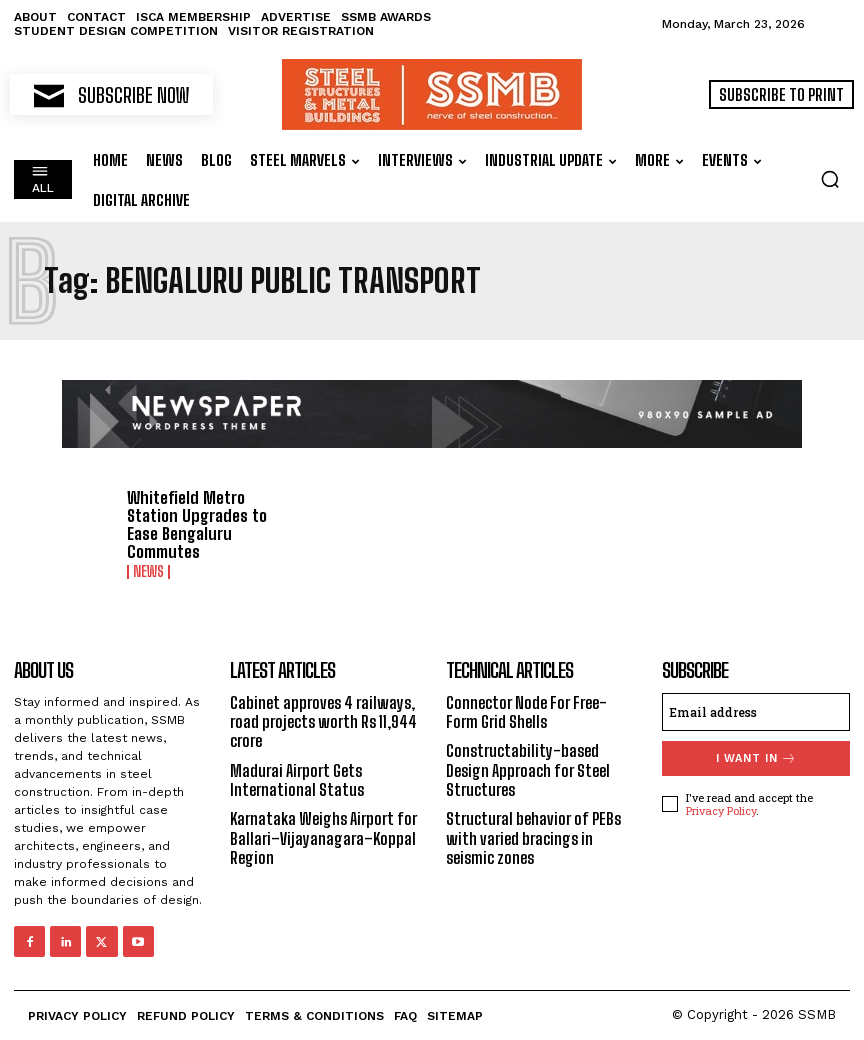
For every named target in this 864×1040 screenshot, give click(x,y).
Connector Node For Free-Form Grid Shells (526, 711)
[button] (830, 179)
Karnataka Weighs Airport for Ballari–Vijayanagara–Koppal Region (323, 836)
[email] (756, 711)
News (148, 572)
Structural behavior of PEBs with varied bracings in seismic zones (533, 836)
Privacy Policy (721, 809)
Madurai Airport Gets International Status (297, 778)
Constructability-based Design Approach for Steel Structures (528, 768)
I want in (756, 757)
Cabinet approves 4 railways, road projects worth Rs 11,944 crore (323, 720)
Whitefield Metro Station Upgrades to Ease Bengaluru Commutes (194, 524)
